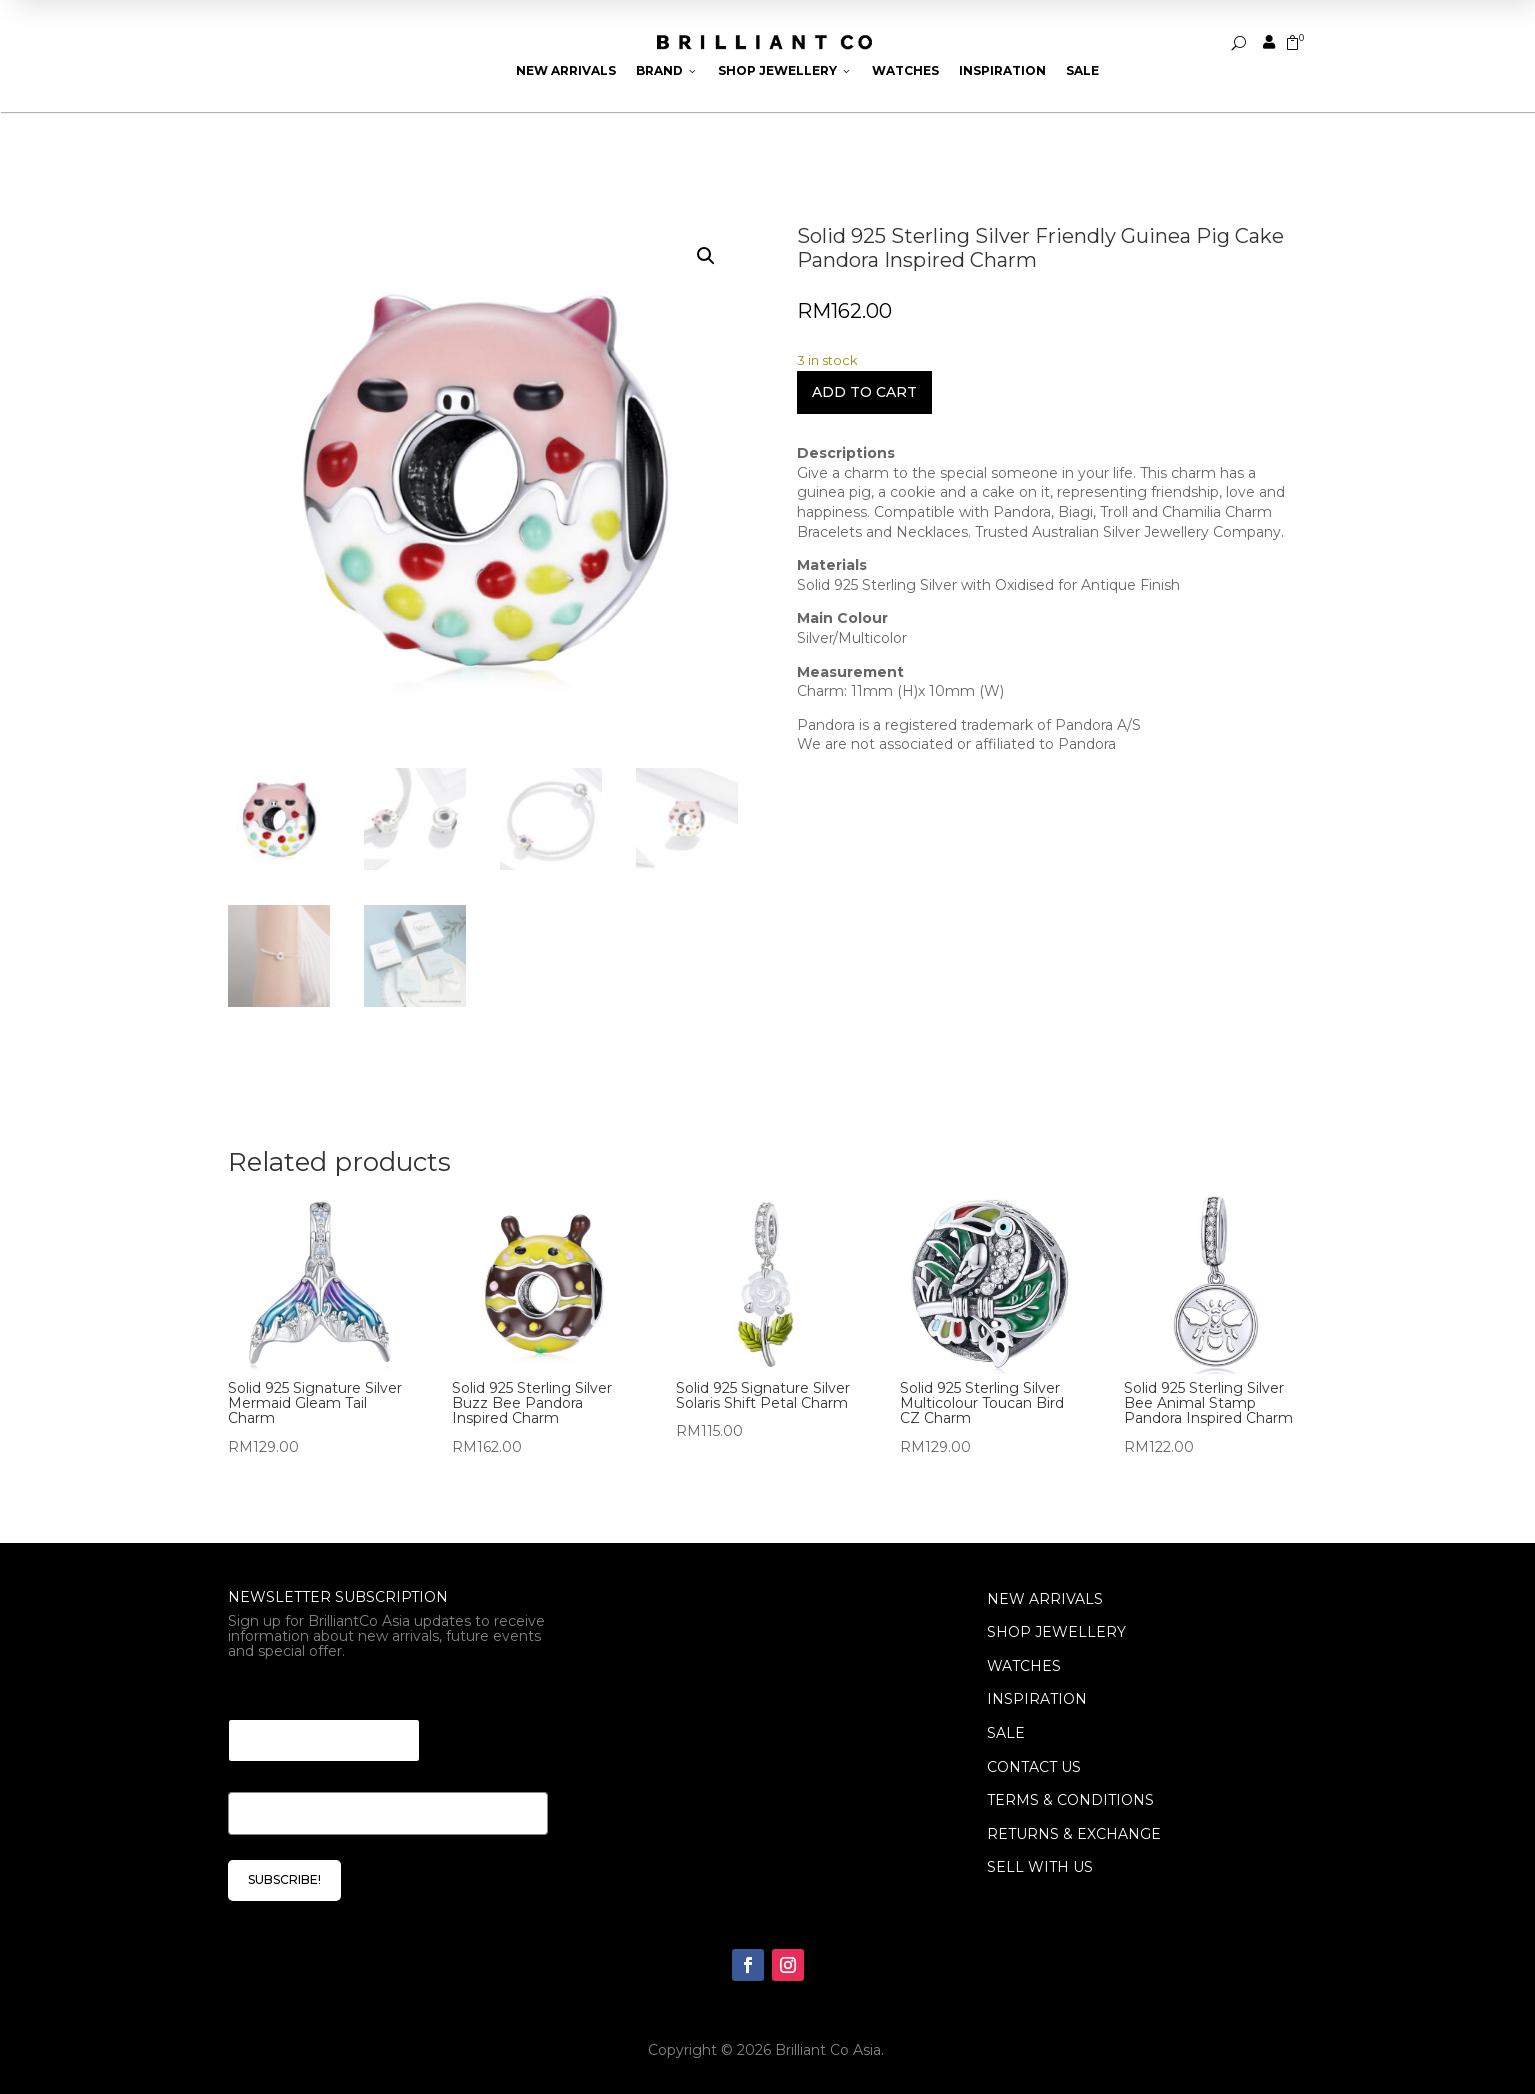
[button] (706, 256)
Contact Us (1034, 1767)
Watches (905, 70)
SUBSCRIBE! (284, 1879)
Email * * (263, 1694)
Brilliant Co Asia (828, 2050)
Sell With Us (1040, 1867)
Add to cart (864, 392)
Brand (667, 70)
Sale (1082, 70)
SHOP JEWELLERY (1056, 1632)
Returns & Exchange (1074, 1834)
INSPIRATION (1037, 1699)
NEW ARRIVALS (1045, 1599)
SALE (1006, 1733)
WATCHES (1024, 1666)
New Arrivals (566, 70)
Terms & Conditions (1070, 1800)
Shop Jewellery (785, 70)
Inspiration (1002, 70)
